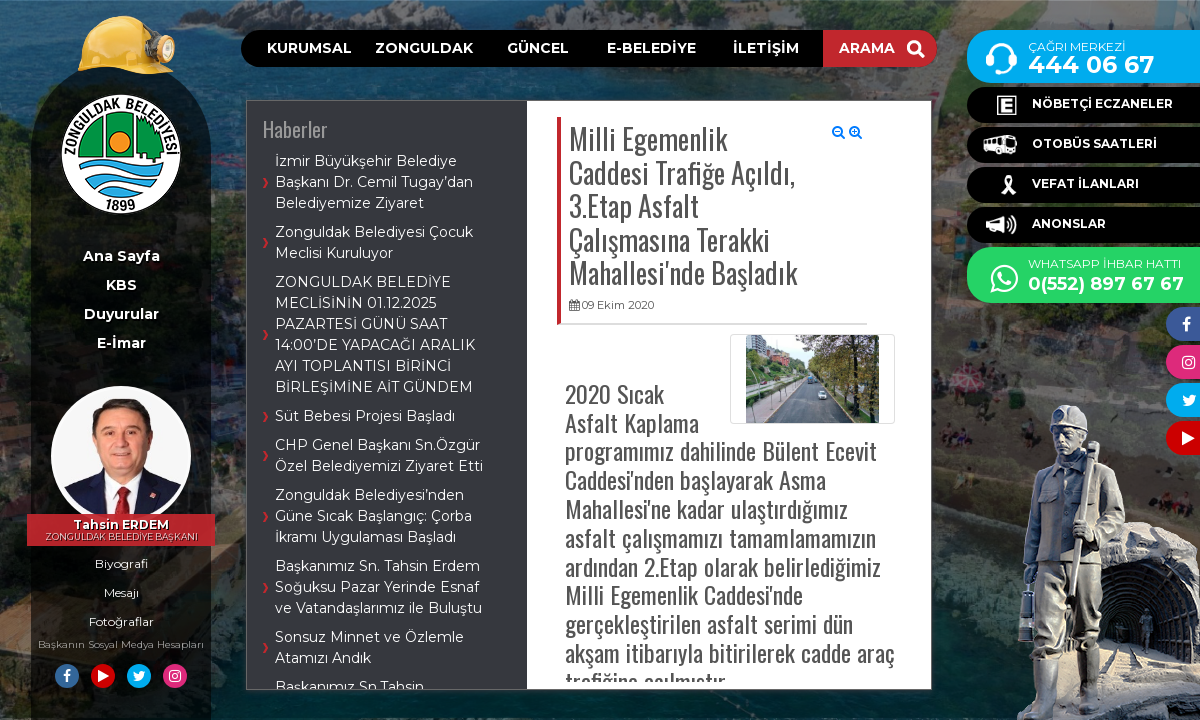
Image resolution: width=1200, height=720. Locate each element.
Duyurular (121, 314)
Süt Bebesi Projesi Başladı (365, 416)
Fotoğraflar (121, 621)
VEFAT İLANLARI (1061, 185)
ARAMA (882, 48)
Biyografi (121, 563)
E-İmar (121, 343)
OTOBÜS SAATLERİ (1070, 145)
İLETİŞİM (766, 48)
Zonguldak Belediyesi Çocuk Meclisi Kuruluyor (374, 242)
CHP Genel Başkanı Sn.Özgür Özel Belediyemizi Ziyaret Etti (379, 455)
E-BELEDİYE (651, 48)
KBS (121, 285)
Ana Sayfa (121, 256)
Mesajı (121, 592)
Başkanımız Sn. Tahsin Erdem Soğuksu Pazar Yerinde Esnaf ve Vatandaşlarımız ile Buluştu (378, 587)
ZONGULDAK (424, 48)
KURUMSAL (309, 48)
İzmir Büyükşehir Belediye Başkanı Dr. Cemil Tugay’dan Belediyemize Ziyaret (374, 182)
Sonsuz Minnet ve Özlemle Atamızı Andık (369, 647)
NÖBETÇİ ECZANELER (1078, 105)
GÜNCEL (538, 48)
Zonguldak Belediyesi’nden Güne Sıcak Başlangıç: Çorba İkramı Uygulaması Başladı (373, 516)
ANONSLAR (1044, 225)
